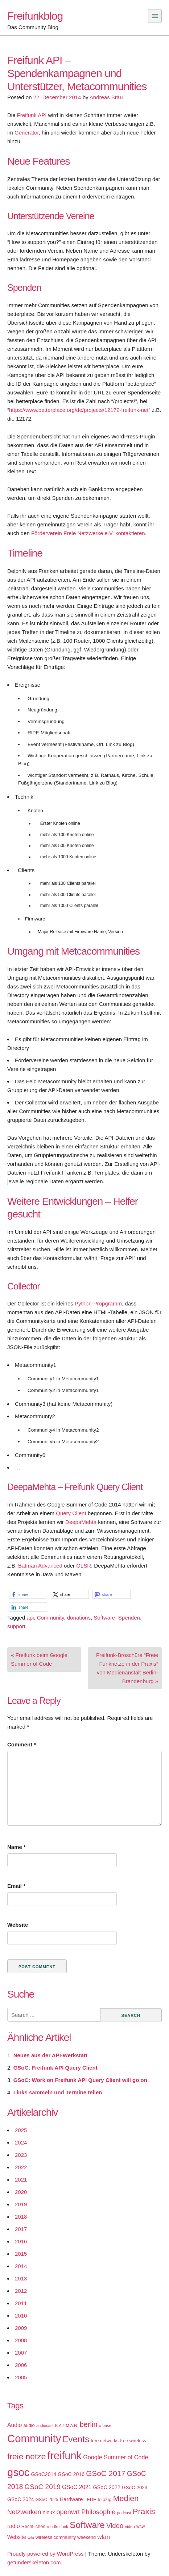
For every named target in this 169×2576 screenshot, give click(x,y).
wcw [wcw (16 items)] (140, 2526)
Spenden (129, 1617)
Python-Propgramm (98, 1303)
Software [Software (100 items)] (87, 2525)
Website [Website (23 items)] (16, 2537)
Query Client (71, 1513)
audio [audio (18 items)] (28, 2425)
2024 (21, 2142)
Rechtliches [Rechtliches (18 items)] (33, 2526)
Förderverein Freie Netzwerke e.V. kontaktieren (88, 533)
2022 (21, 2167)
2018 (21, 2217)
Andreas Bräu (106, 97)
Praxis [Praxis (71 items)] (144, 2511)
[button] (28, 1594)
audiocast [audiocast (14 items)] (45, 2425)
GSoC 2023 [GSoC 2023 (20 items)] (134, 2487)
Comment (21, 1744)
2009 (21, 2328)
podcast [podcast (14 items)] (124, 2513)
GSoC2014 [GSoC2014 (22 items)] (43, 2474)
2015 (21, 2254)
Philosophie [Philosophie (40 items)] (98, 2512)
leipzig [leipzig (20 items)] (104, 2499)
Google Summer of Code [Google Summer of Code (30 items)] (115, 2457)
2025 (21, 2130)
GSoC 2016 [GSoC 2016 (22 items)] (71, 2474)
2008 (21, 2340)
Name (16, 1847)
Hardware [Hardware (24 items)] (71, 2499)
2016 (21, 2241)
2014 (21, 2266)
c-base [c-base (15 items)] (105, 2425)
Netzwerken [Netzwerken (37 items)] (24, 2512)
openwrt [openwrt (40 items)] (68, 2512)
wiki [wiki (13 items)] (31, 2537)
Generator (27, 132)
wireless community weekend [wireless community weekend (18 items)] (66, 2537)
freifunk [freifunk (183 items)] (64, 2455)
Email (16, 1886)
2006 (21, 2365)
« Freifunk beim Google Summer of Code (39, 1659)
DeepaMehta (80, 1522)
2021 (21, 2179)
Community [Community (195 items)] (34, 2438)
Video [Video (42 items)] (114, 2525)
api (30, 1617)
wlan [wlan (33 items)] (103, 2536)
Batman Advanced (40, 1565)
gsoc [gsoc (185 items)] (18, 2472)
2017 (21, 2229)
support (16, 1626)
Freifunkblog (35, 16)
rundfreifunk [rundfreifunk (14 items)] (57, 2526)
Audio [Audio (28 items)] (14, 2425)
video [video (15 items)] (130, 2526)
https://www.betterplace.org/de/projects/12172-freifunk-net (78, 410)
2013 (21, 2278)
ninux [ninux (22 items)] (49, 2512)
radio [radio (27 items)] (13, 2526)
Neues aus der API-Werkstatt (50, 2055)
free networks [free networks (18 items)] (105, 2440)
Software (104, 1617)
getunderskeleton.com (34, 2562)
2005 (21, 2377)
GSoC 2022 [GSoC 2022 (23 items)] (106, 2487)
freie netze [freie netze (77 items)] (26, 2456)
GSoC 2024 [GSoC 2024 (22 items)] (20, 2499)
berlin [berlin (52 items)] (89, 2424)
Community (50, 1617)
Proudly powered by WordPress (45, 2554)
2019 (21, 2204)
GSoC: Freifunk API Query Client (55, 2068)
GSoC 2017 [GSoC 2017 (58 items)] (105, 2473)
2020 (21, 2192)
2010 (21, 2315)
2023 (21, 2155)
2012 (21, 2291)
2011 (21, 2303)
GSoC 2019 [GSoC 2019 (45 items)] (43, 2487)
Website (17, 1925)
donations (79, 1617)
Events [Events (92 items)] (75, 2439)
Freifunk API (32, 115)
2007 (21, 2353)
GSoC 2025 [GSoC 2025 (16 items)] (47, 2499)
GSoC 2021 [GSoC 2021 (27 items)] (76, 2487)
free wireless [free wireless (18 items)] (133, 2440)
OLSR (83, 1565)
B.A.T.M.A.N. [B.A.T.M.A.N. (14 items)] (66, 2425)
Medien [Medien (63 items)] (126, 2498)
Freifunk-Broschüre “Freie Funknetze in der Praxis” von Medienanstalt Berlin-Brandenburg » (127, 1668)
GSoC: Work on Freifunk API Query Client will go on (80, 2080)
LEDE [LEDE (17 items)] (90, 2499)
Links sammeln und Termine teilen (57, 2092)
